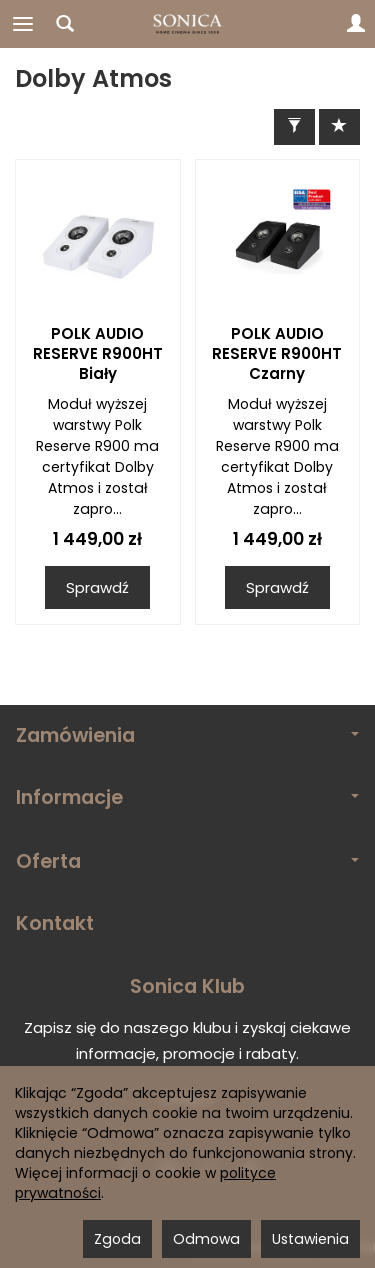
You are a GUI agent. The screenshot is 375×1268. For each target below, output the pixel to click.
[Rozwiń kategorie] (23, 24)
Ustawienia (310, 1239)
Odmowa (206, 1239)
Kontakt (55, 923)
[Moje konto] (356, 24)
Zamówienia (187, 735)
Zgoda (117, 1239)
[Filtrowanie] (294, 126)
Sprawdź (97, 587)
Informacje (187, 797)
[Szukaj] (65, 24)
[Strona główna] (188, 24)
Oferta (187, 861)
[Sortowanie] (339, 126)
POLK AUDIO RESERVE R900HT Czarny (277, 354)
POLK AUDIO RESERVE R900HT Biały (98, 354)
